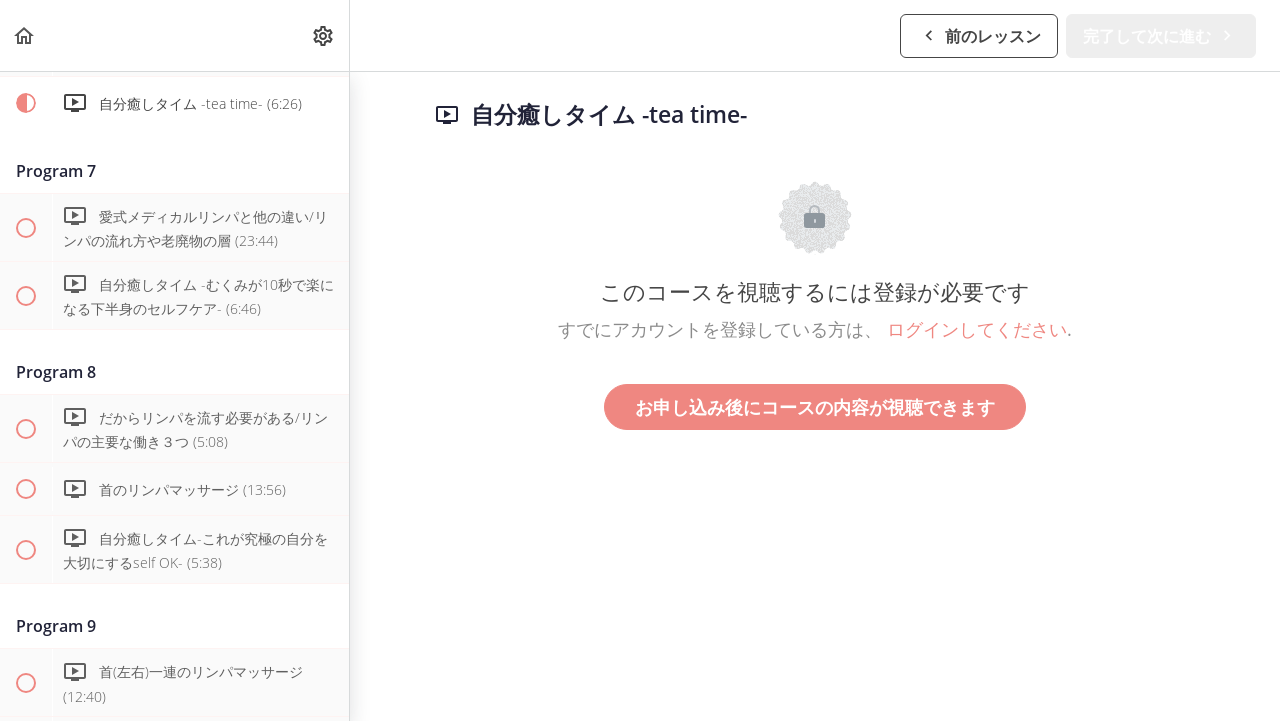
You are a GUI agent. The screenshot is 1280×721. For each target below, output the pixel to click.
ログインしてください (977, 329)
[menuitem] (324, 35)
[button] (25, 35)
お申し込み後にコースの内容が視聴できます (815, 407)
